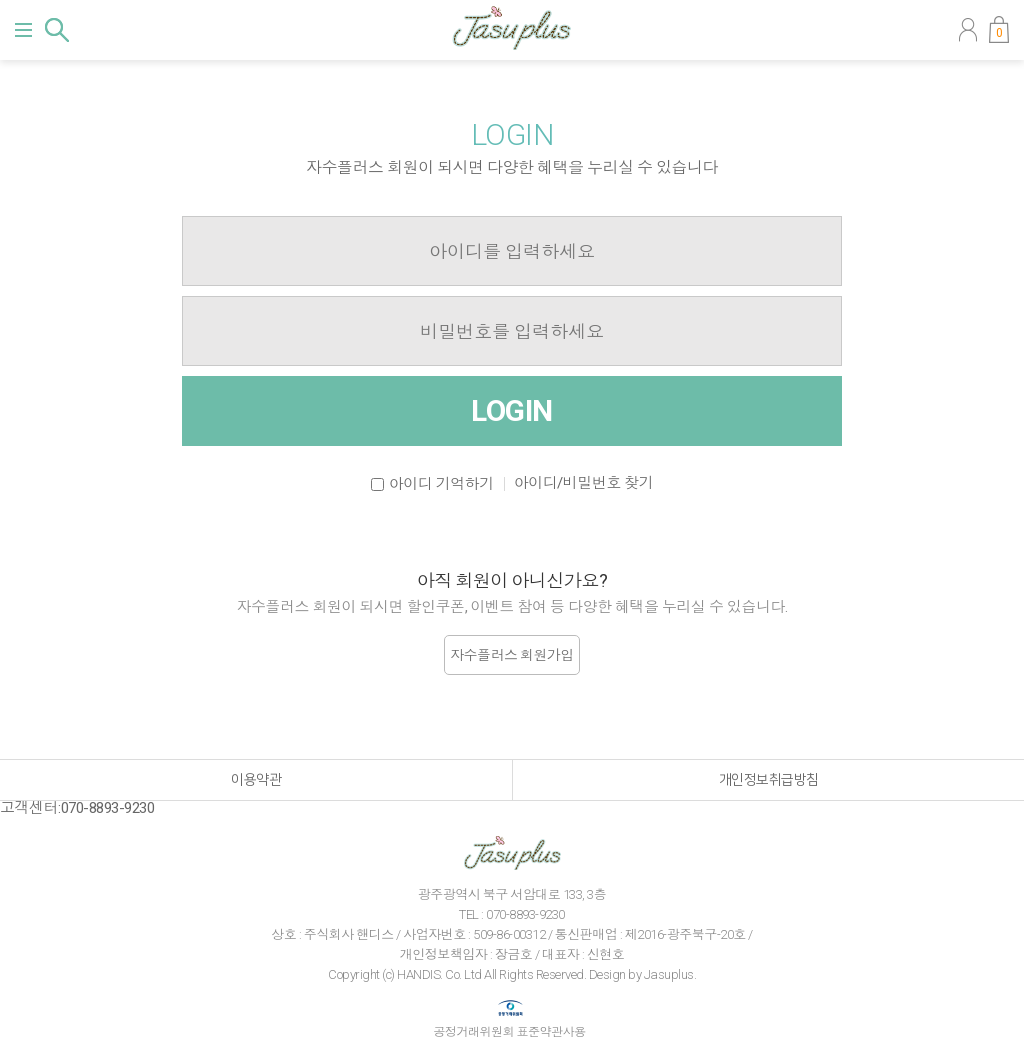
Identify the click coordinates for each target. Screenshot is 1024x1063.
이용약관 (256, 780)
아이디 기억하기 (441, 484)
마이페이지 (968, 30)
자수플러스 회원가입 (512, 655)
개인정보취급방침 (769, 780)
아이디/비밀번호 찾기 (584, 483)
